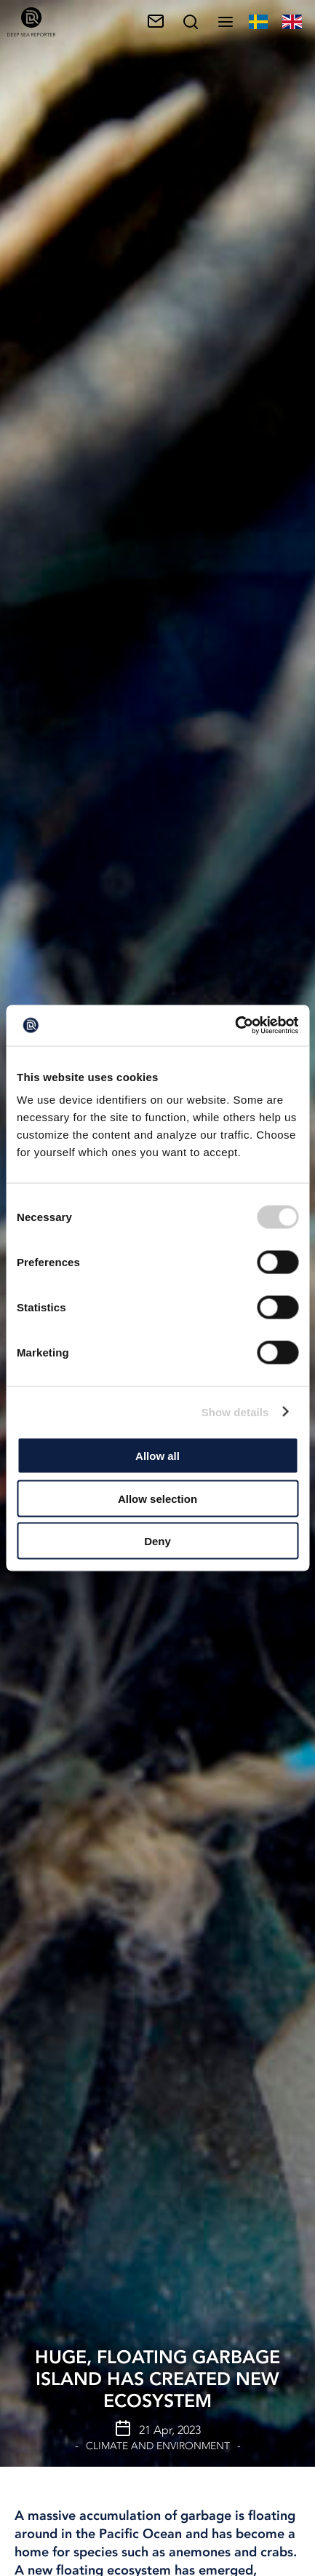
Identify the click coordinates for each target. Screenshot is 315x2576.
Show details (235, 1411)
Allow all (157, 1456)
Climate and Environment (158, 2446)
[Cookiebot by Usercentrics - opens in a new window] (234, 1025)
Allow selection (157, 1498)
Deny (157, 1541)
